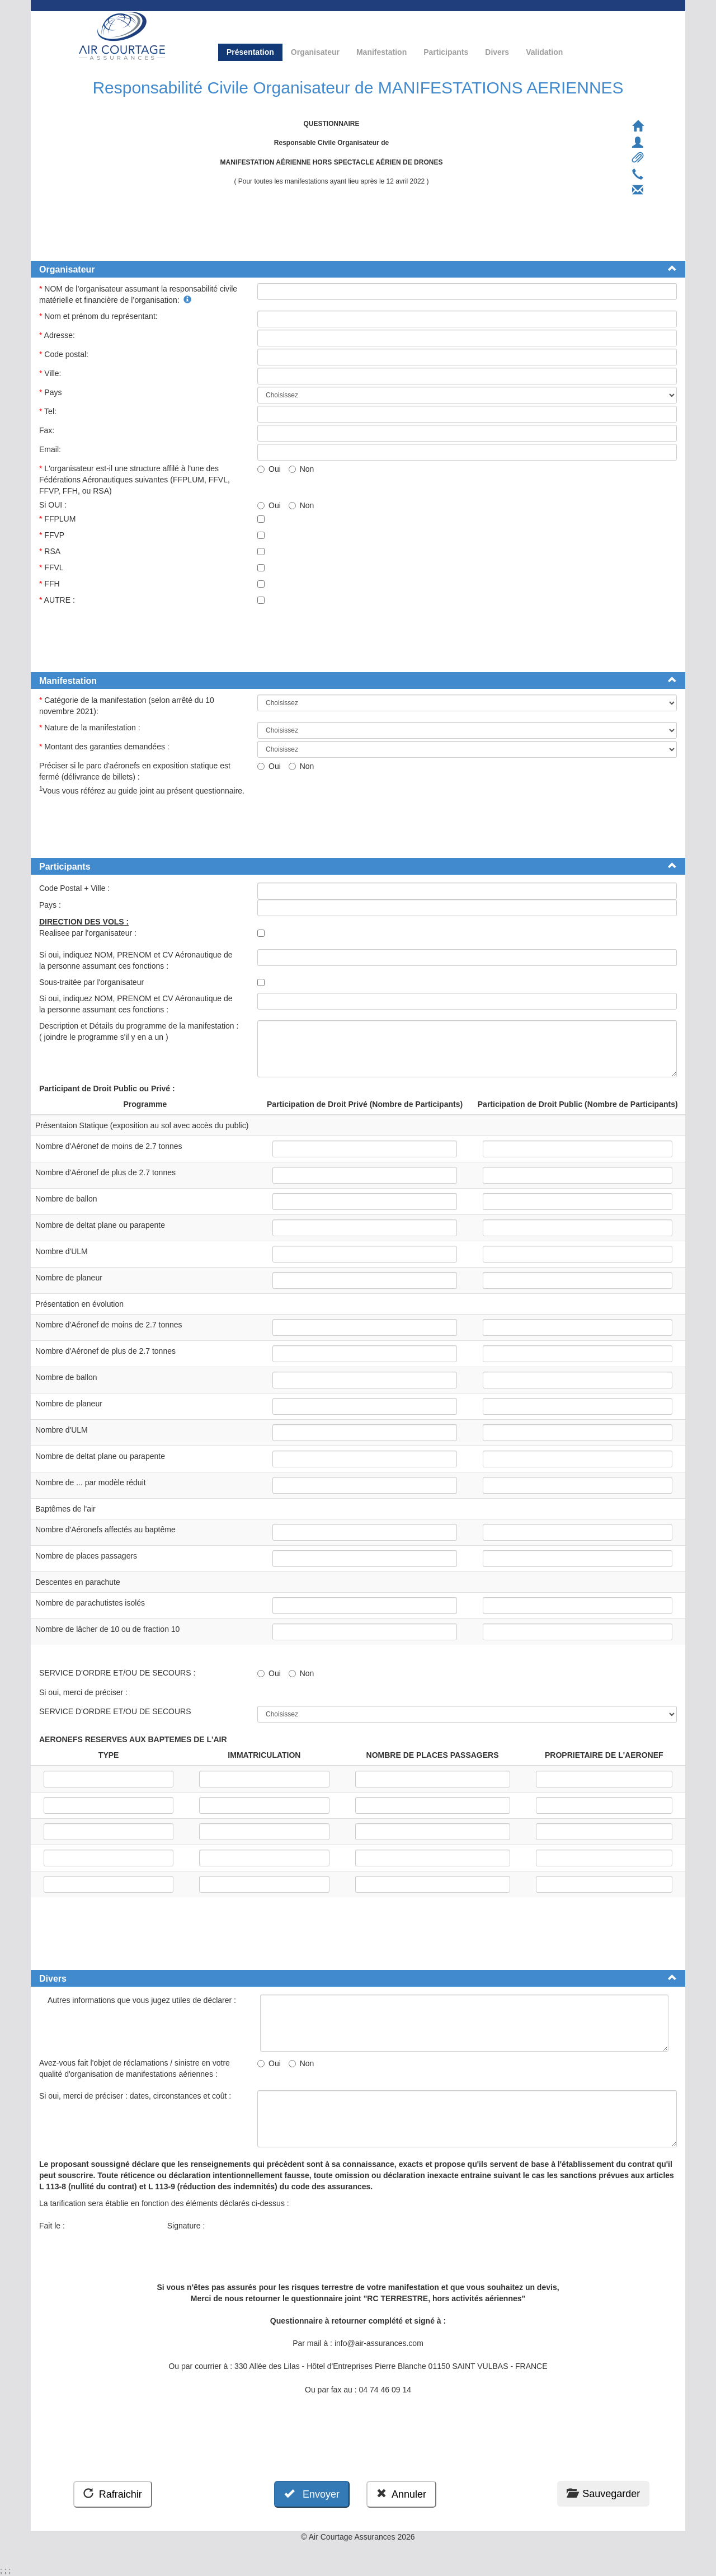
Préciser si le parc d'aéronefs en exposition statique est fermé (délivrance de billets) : (134, 771)
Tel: (49, 411)
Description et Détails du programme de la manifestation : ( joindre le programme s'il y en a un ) (138, 1031)
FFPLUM (58, 518)
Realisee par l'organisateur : (90, 932)
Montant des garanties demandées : (105, 746)
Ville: (51, 373)
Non (301, 468)
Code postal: (65, 354)
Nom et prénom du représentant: (99, 316)
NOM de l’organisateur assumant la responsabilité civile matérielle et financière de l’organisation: (138, 294)
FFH (50, 583)
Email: (51, 449)
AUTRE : (58, 599)
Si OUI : (54, 504)
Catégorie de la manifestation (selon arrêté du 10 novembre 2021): (126, 706)
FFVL (52, 567)
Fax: (47, 430)
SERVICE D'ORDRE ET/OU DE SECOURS (117, 1711)
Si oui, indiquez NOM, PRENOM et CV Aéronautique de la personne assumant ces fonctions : (136, 960)
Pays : (51, 904)
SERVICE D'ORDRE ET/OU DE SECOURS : (118, 1672)
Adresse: (58, 335)
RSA (50, 551)
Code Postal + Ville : (75, 888)
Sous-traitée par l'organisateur (92, 982)
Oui (269, 468)
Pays (51, 392)
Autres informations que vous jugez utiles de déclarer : (143, 2000)
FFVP (53, 535)
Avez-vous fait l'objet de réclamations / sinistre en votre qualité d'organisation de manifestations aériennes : (134, 2068)
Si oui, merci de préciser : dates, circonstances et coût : (137, 2095)
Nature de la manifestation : (90, 727)
